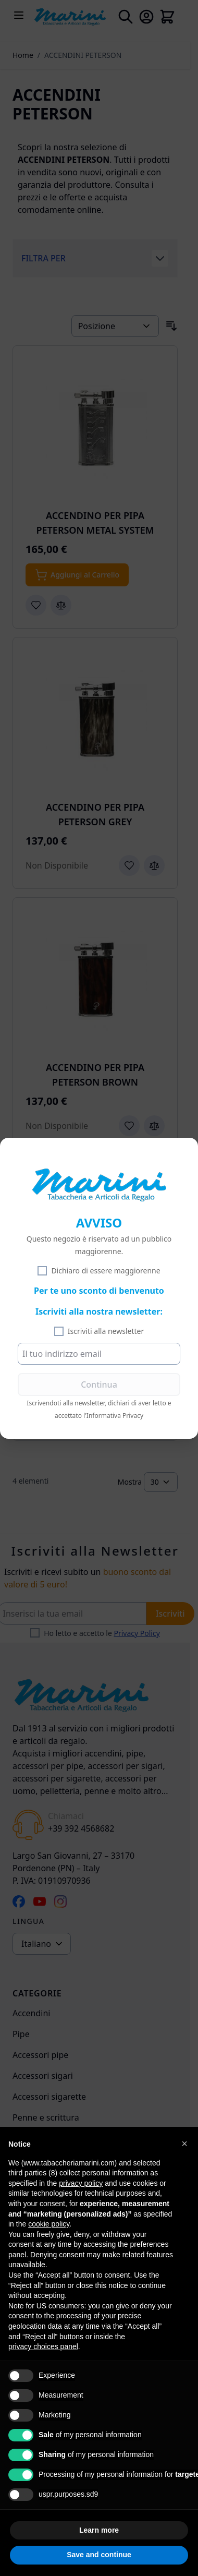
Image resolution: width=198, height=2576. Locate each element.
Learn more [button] (99, 2530)
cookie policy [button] (48, 2224)
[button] (184, 2143)
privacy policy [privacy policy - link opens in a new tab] (81, 2183)
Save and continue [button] (99, 2554)
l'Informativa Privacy (113, 1415)
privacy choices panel (43, 2346)
